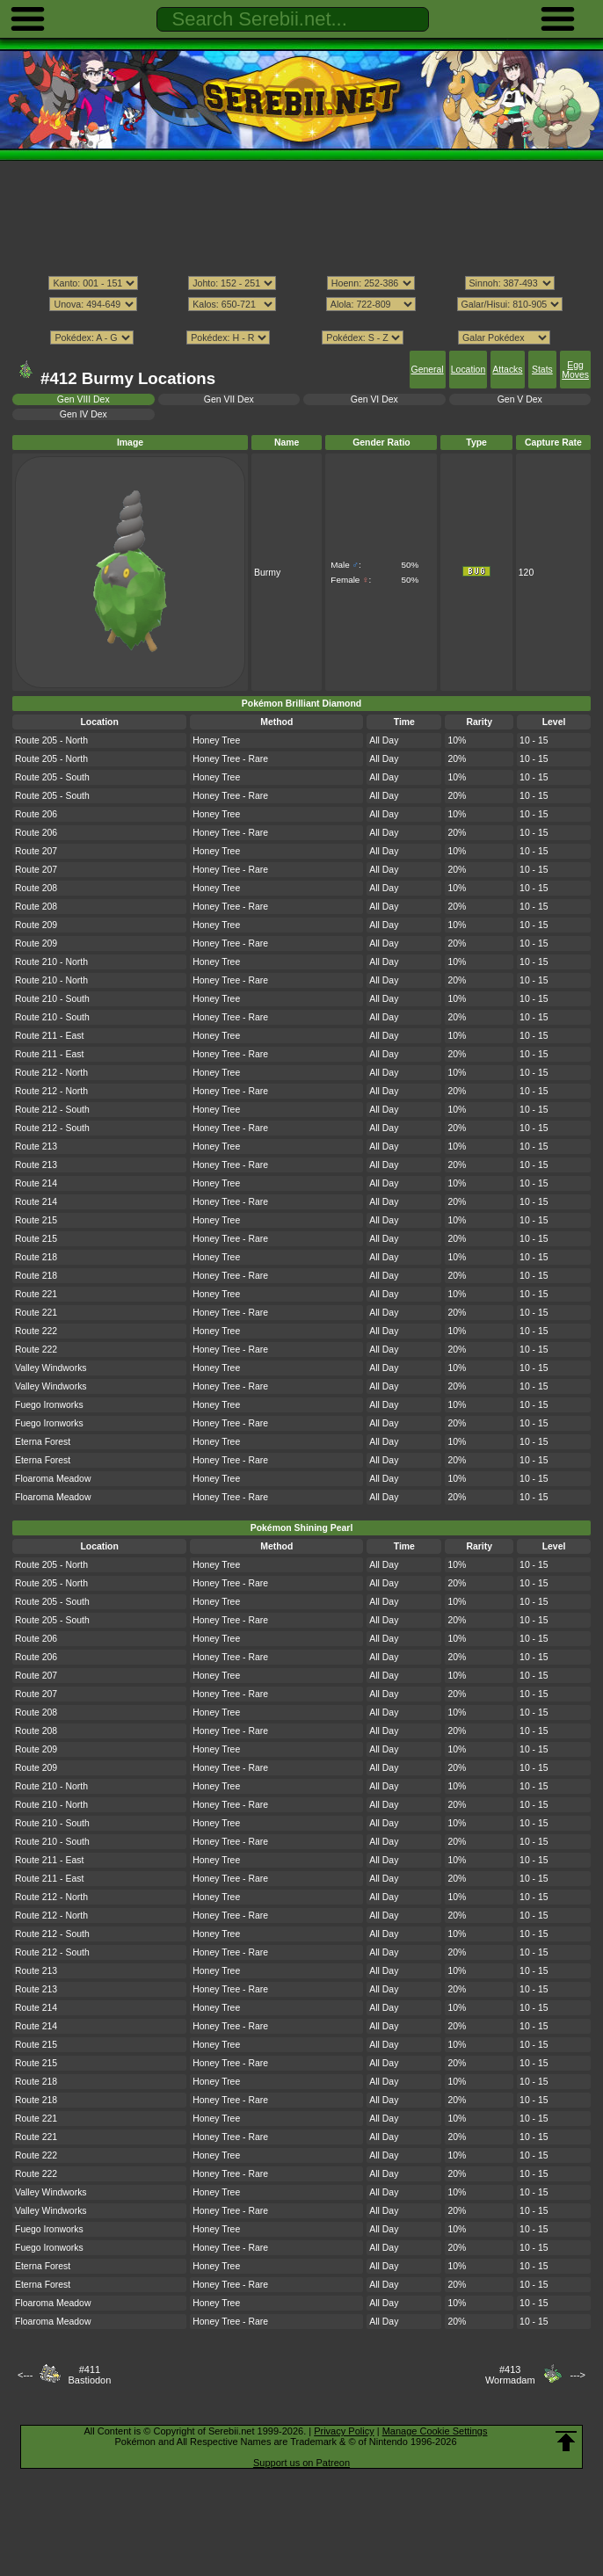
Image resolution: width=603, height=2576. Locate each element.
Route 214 (36, 1183)
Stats (542, 369)
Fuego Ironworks (49, 1405)
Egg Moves (575, 370)
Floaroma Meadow (53, 1479)
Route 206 (36, 814)
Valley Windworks (51, 1368)
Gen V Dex (520, 399)
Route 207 (36, 851)
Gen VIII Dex (83, 399)
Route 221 (36, 1294)
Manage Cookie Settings (435, 2431)
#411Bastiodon (89, 2374)
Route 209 (36, 925)
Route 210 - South (52, 999)
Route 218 (36, 1257)
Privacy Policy (344, 2431)
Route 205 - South (52, 777)
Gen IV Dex (83, 414)
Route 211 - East (49, 1036)
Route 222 (36, 1331)
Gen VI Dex (374, 399)
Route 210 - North (51, 962)
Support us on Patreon (301, 2462)
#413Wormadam (510, 2374)
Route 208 (36, 888)
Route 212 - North (51, 1073)
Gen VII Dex (229, 399)
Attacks (507, 369)
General (427, 369)
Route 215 (36, 1220)
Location (468, 369)
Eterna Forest (42, 1442)
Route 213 (36, 1146)
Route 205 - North (51, 740)
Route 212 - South (52, 1109)
